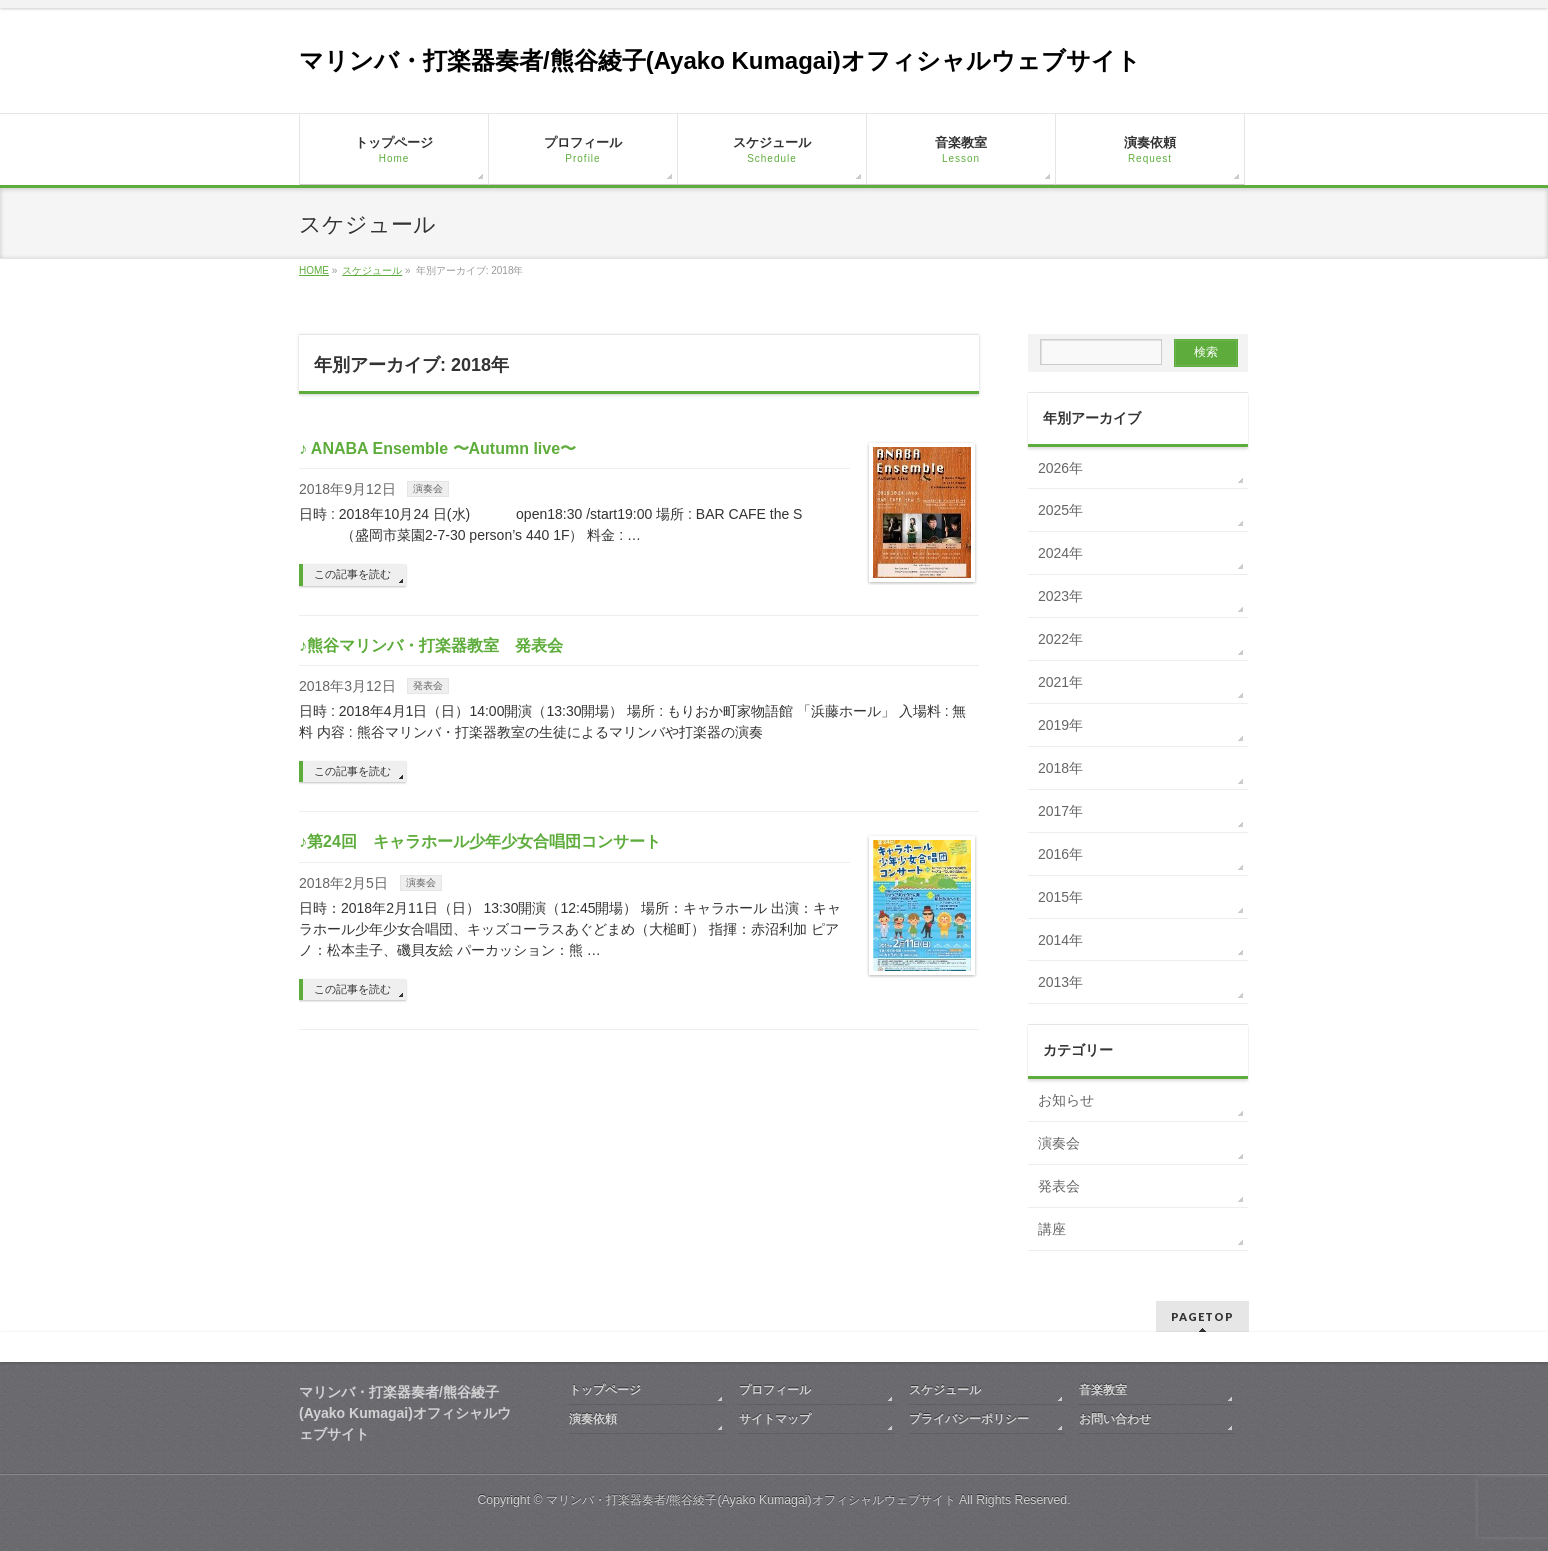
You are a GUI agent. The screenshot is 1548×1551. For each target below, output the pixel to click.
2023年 (1060, 596)
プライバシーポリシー (969, 1419)
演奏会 (428, 488)
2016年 (1060, 854)
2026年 (1060, 468)
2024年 (1060, 553)
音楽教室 (1103, 1390)
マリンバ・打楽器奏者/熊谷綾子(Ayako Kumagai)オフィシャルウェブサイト (720, 60)
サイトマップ (775, 1419)
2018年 (1060, 768)
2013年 (1060, 982)
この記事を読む (352, 574)
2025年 (1060, 510)
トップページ (605, 1390)
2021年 (1060, 682)
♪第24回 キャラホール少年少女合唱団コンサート (480, 841)
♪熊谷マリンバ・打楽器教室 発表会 (431, 645)
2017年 (1060, 811)
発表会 (428, 685)
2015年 (1060, 897)
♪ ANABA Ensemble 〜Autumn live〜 (437, 448)
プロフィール (775, 1390)
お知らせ (1066, 1100)
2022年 (1060, 639)
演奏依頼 (593, 1419)
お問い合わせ (1115, 1419)
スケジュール (945, 1390)
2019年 (1060, 725)
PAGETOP (1202, 1316)
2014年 (1060, 940)
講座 (1052, 1229)
